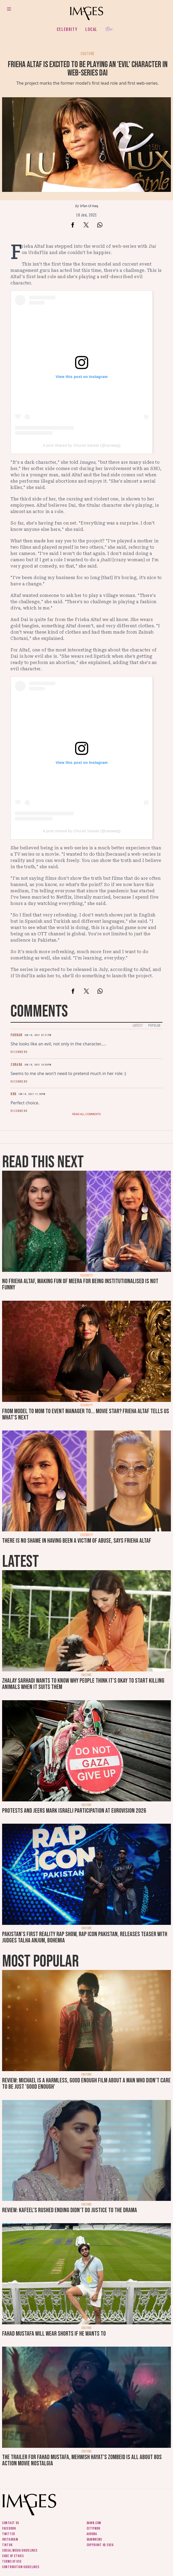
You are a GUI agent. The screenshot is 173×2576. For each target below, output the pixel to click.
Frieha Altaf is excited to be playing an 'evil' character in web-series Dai (87, 69)
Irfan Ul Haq (89, 206)
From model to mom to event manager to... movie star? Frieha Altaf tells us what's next (85, 1414)
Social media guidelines (20, 2550)
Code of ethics (13, 2556)
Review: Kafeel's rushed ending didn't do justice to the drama (69, 2210)
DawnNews (94, 2539)
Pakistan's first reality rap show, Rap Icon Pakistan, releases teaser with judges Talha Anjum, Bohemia (84, 1937)
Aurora (92, 2534)
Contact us (10, 2523)
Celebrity (67, 29)
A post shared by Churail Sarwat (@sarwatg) (81, 445)
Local (91, 29)
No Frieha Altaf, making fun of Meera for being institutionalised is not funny (80, 1284)
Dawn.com (94, 2523)
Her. (109, 29)
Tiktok (7, 2545)
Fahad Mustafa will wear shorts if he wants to (54, 2333)
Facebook (9, 2528)
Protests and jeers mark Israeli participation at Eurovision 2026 (74, 1810)
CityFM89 (94, 2528)
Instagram (10, 2539)
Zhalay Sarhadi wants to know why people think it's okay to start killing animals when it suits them (83, 1684)
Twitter (8, 2534)
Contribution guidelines (20, 2567)
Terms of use (12, 2561)
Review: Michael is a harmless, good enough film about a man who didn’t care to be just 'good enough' (86, 2084)
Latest (138, 1025)
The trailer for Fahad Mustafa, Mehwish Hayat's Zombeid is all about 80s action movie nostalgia (82, 2460)
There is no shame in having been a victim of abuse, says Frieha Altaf (76, 1540)
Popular (154, 1025)
